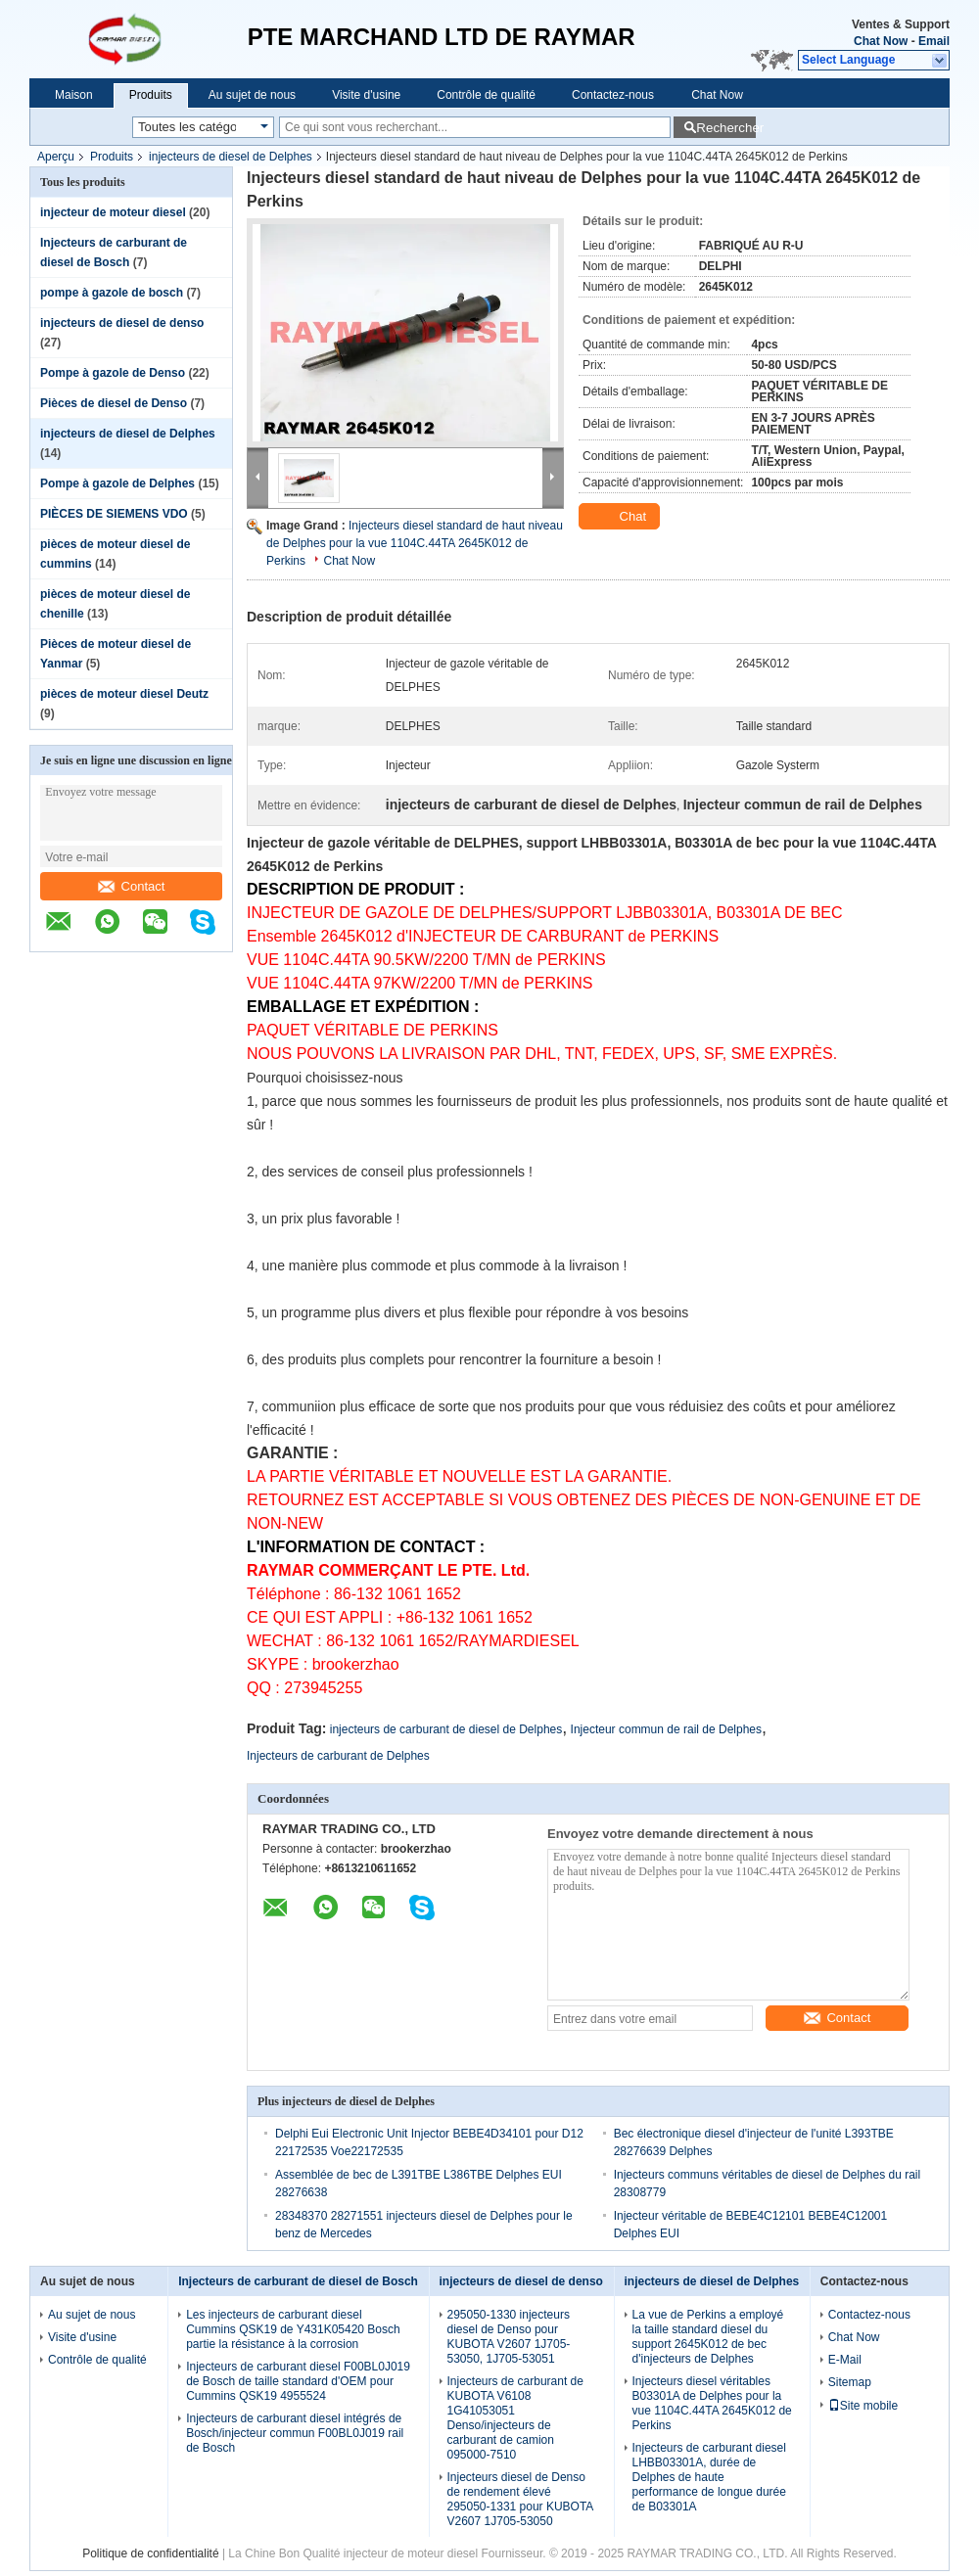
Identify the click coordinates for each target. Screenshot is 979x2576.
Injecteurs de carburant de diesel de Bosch (298, 2281)
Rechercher (726, 127)
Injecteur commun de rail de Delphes (666, 1729)
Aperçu (55, 156)
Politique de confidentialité (150, 2553)
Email (934, 41)
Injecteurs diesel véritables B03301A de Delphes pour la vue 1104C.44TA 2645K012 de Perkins (712, 2403)
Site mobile (863, 2406)
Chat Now (881, 41)
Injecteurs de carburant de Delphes (338, 1756)
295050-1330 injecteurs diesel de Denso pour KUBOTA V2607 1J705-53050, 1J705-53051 (509, 2337)
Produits (150, 95)
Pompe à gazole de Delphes (117, 483)
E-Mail (845, 2360)
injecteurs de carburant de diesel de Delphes (446, 1729)
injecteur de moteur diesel (113, 212)
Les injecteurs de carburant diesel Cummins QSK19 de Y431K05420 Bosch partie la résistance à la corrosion (293, 2329)
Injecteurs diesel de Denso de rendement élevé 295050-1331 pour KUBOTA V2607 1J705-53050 (520, 2499)
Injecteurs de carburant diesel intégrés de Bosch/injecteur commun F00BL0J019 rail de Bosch (294, 2433)
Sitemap (849, 2382)
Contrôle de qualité (486, 95)
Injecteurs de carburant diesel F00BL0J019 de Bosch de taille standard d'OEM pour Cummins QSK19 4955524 (298, 2381)
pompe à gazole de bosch (111, 292)
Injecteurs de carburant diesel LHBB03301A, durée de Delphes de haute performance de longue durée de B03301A (709, 2477)
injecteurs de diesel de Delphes (230, 156)
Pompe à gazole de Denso (112, 373)
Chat (621, 517)
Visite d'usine (366, 95)
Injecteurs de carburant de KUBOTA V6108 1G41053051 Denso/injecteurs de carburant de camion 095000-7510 (515, 2417)
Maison (74, 95)
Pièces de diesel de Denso (113, 403)
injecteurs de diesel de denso (122, 323)
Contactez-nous (613, 95)
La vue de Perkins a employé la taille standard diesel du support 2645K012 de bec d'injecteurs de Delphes (708, 2337)
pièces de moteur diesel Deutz (124, 694)
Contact (131, 886)
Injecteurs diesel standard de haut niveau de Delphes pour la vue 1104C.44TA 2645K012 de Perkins (414, 543)
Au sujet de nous (252, 95)
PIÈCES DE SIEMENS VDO (114, 514)
